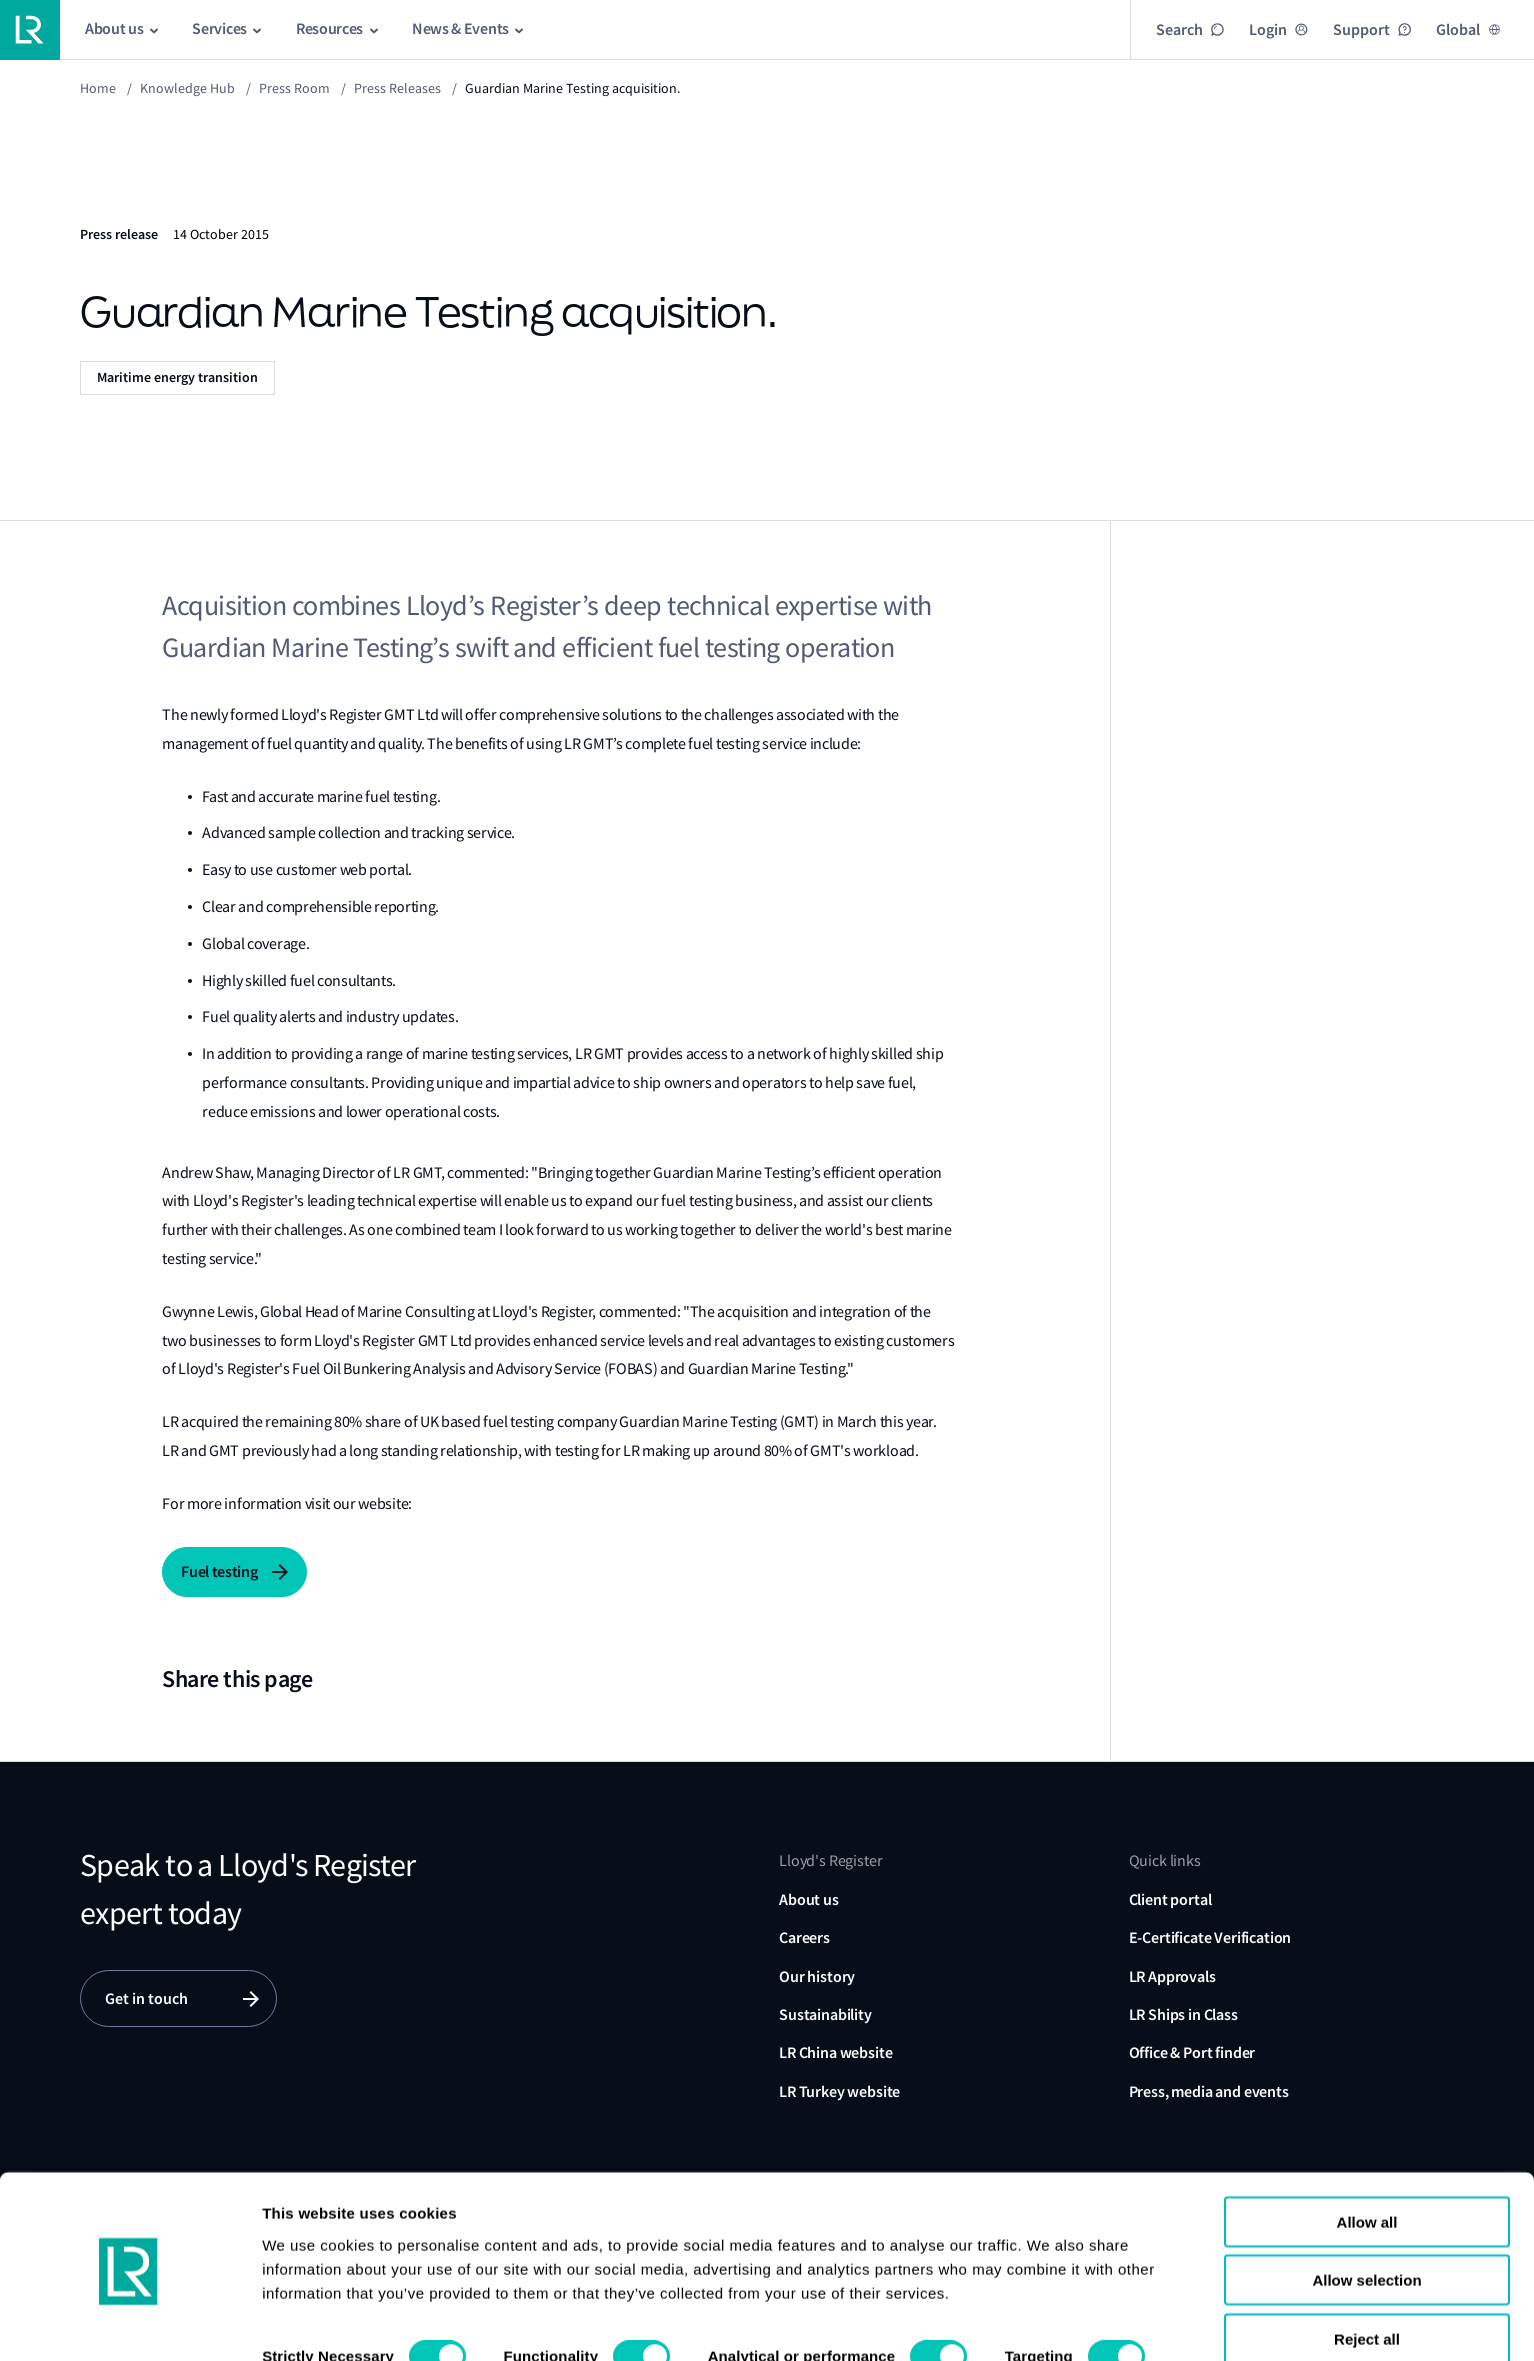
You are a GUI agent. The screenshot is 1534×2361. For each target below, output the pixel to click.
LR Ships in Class (1183, 2014)
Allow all (1367, 2155)
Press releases (397, 88)
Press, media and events (1209, 2091)
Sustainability (825, 2014)
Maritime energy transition (177, 377)
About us (809, 1899)
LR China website (835, 2052)
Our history (817, 1976)
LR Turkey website (839, 2091)
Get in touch (146, 1998)
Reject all (1367, 2272)
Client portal (1170, 1899)
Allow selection (1366, 2214)
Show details (308, 2321)
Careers (804, 1937)
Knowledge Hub (187, 88)
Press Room (294, 88)
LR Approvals (1172, 1976)
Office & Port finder (1192, 2052)
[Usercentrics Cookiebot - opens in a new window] (129, 2322)
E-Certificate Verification (1210, 1937)
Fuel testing (219, 1571)
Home (98, 88)
